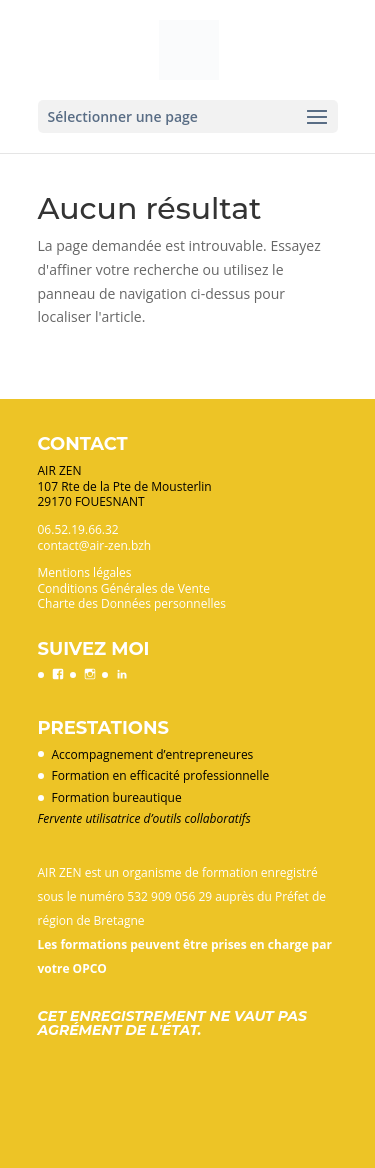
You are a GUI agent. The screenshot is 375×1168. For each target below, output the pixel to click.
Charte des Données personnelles (132, 603)
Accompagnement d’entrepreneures (153, 754)
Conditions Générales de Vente (124, 588)
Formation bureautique (117, 797)
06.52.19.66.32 (78, 529)
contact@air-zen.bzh (95, 545)
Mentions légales (85, 572)
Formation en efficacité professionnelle (161, 775)
